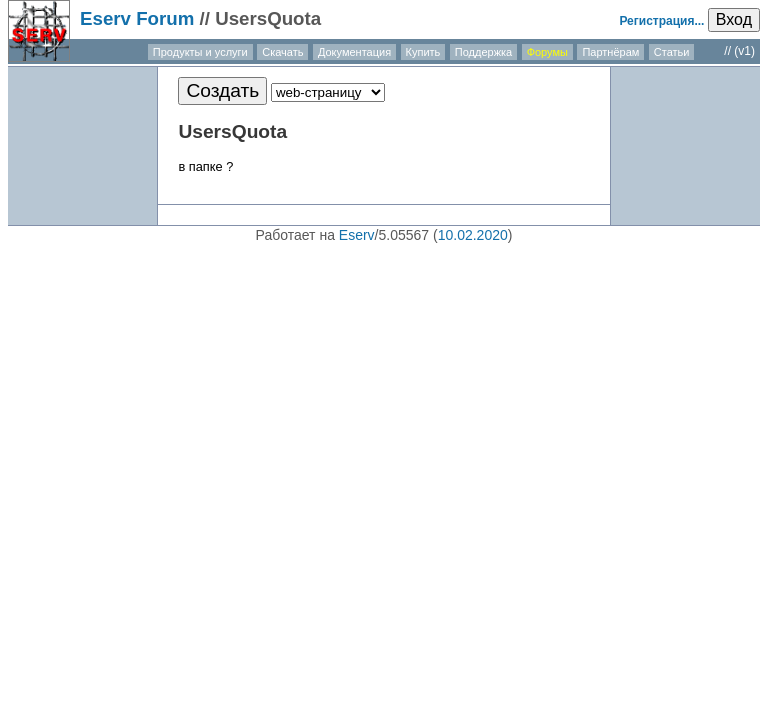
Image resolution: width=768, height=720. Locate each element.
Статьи (672, 52)
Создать (222, 90)
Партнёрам (610, 52)
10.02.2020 (473, 235)
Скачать (282, 52)
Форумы (547, 52)
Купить (423, 52)
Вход (734, 19)
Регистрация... (661, 21)
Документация (354, 52)
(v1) (744, 51)
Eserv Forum (137, 18)
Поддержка (483, 52)
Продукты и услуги (200, 52)
